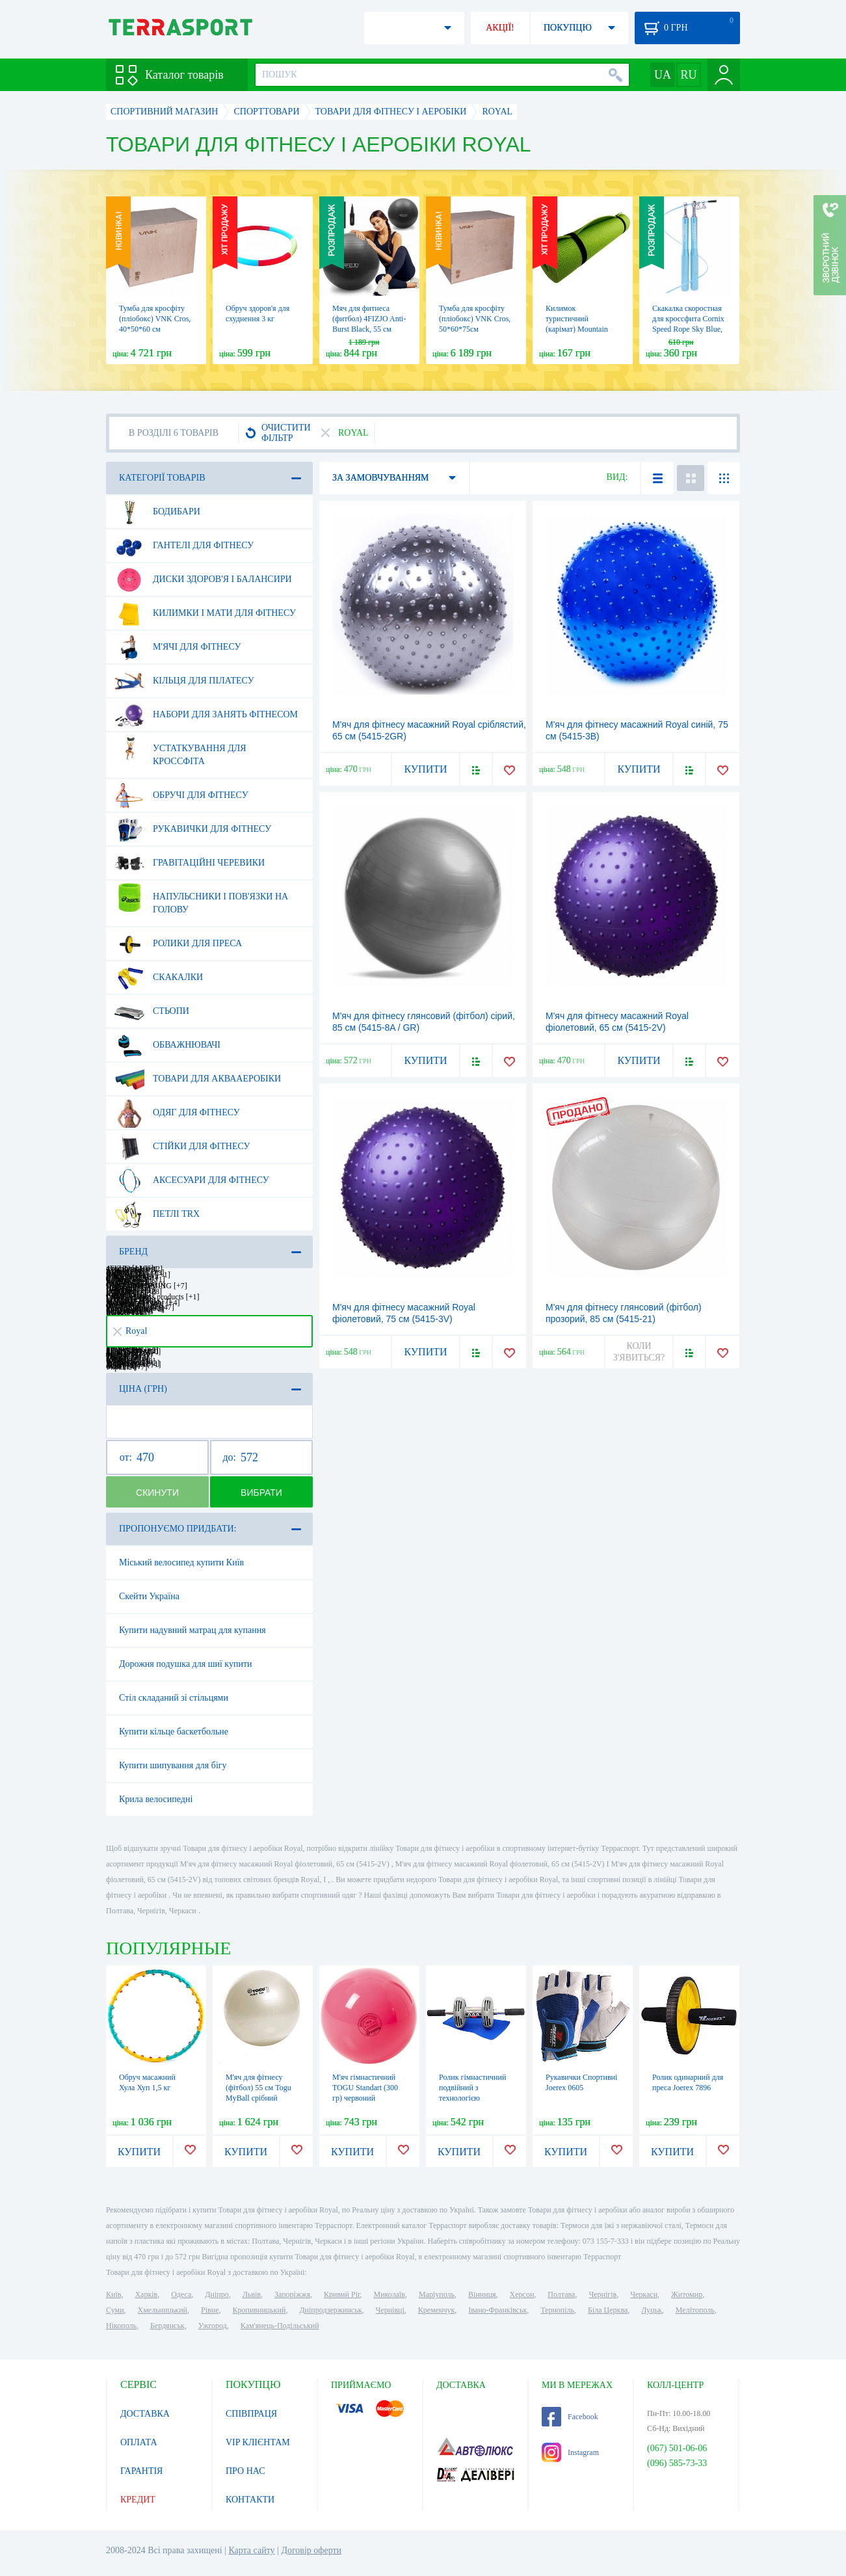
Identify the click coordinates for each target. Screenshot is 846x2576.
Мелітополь (695, 2310)
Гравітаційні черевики (189, 863)
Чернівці (390, 2310)
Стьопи (151, 1011)
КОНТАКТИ (250, 2499)
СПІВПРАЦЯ (251, 2414)
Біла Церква (608, 2310)
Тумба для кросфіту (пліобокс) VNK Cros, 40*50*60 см (155, 319)
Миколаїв (389, 2294)
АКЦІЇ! (500, 28)
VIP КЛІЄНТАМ (258, 2442)
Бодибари (157, 512)
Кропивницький (258, 2310)
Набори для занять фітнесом (206, 715)
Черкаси (643, 2294)
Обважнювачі (167, 1045)
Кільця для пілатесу (184, 681)
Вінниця (482, 2294)
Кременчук (436, 2310)
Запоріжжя (292, 2294)
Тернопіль (557, 2310)
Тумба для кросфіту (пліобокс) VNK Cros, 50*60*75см (474, 319)
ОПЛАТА (138, 2442)
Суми (115, 2310)
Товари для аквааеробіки (197, 1079)
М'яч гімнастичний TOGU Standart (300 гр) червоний (365, 2088)
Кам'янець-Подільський (280, 2325)
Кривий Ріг (342, 2294)
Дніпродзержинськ (330, 2310)
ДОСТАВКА (145, 2414)
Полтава (561, 2294)
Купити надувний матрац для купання (192, 1630)
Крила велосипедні (155, 1799)
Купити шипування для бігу (173, 1765)
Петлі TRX (157, 1214)
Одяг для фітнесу (177, 1113)
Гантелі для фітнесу (184, 546)
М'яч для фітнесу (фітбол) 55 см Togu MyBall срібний (258, 2088)
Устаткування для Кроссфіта (180, 750)
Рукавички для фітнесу (192, 829)
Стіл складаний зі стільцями (173, 1698)
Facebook (570, 2416)
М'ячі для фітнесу (177, 647)
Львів (252, 2294)
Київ (113, 2294)
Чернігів (602, 2294)
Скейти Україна (149, 1596)
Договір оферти (311, 2550)
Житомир (686, 2294)
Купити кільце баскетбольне (173, 1731)
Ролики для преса (178, 944)
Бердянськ (167, 2325)
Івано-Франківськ (497, 2310)
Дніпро (216, 2294)
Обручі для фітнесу (181, 795)
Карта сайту (251, 2550)
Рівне (209, 2310)
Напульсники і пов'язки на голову (201, 898)
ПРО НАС (245, 2471)
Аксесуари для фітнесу (191, 1180)
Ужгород (212, 2325)
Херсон (522, 2294)
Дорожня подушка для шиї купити (185, 1664)
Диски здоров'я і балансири (203, 579)
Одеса (181, 2294)
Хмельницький (162, 2310)
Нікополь (121, 2325)
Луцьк (651, 2310)
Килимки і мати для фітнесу (205, 613)
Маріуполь (437, 2294)
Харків (146, 2294)
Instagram (570, 2452)
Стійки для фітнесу (182, 1147)
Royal (130, 1331)
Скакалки (158, 977)
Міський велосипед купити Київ (181, 1562)
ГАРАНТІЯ (141, 2471)
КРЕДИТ (137, 2499)
